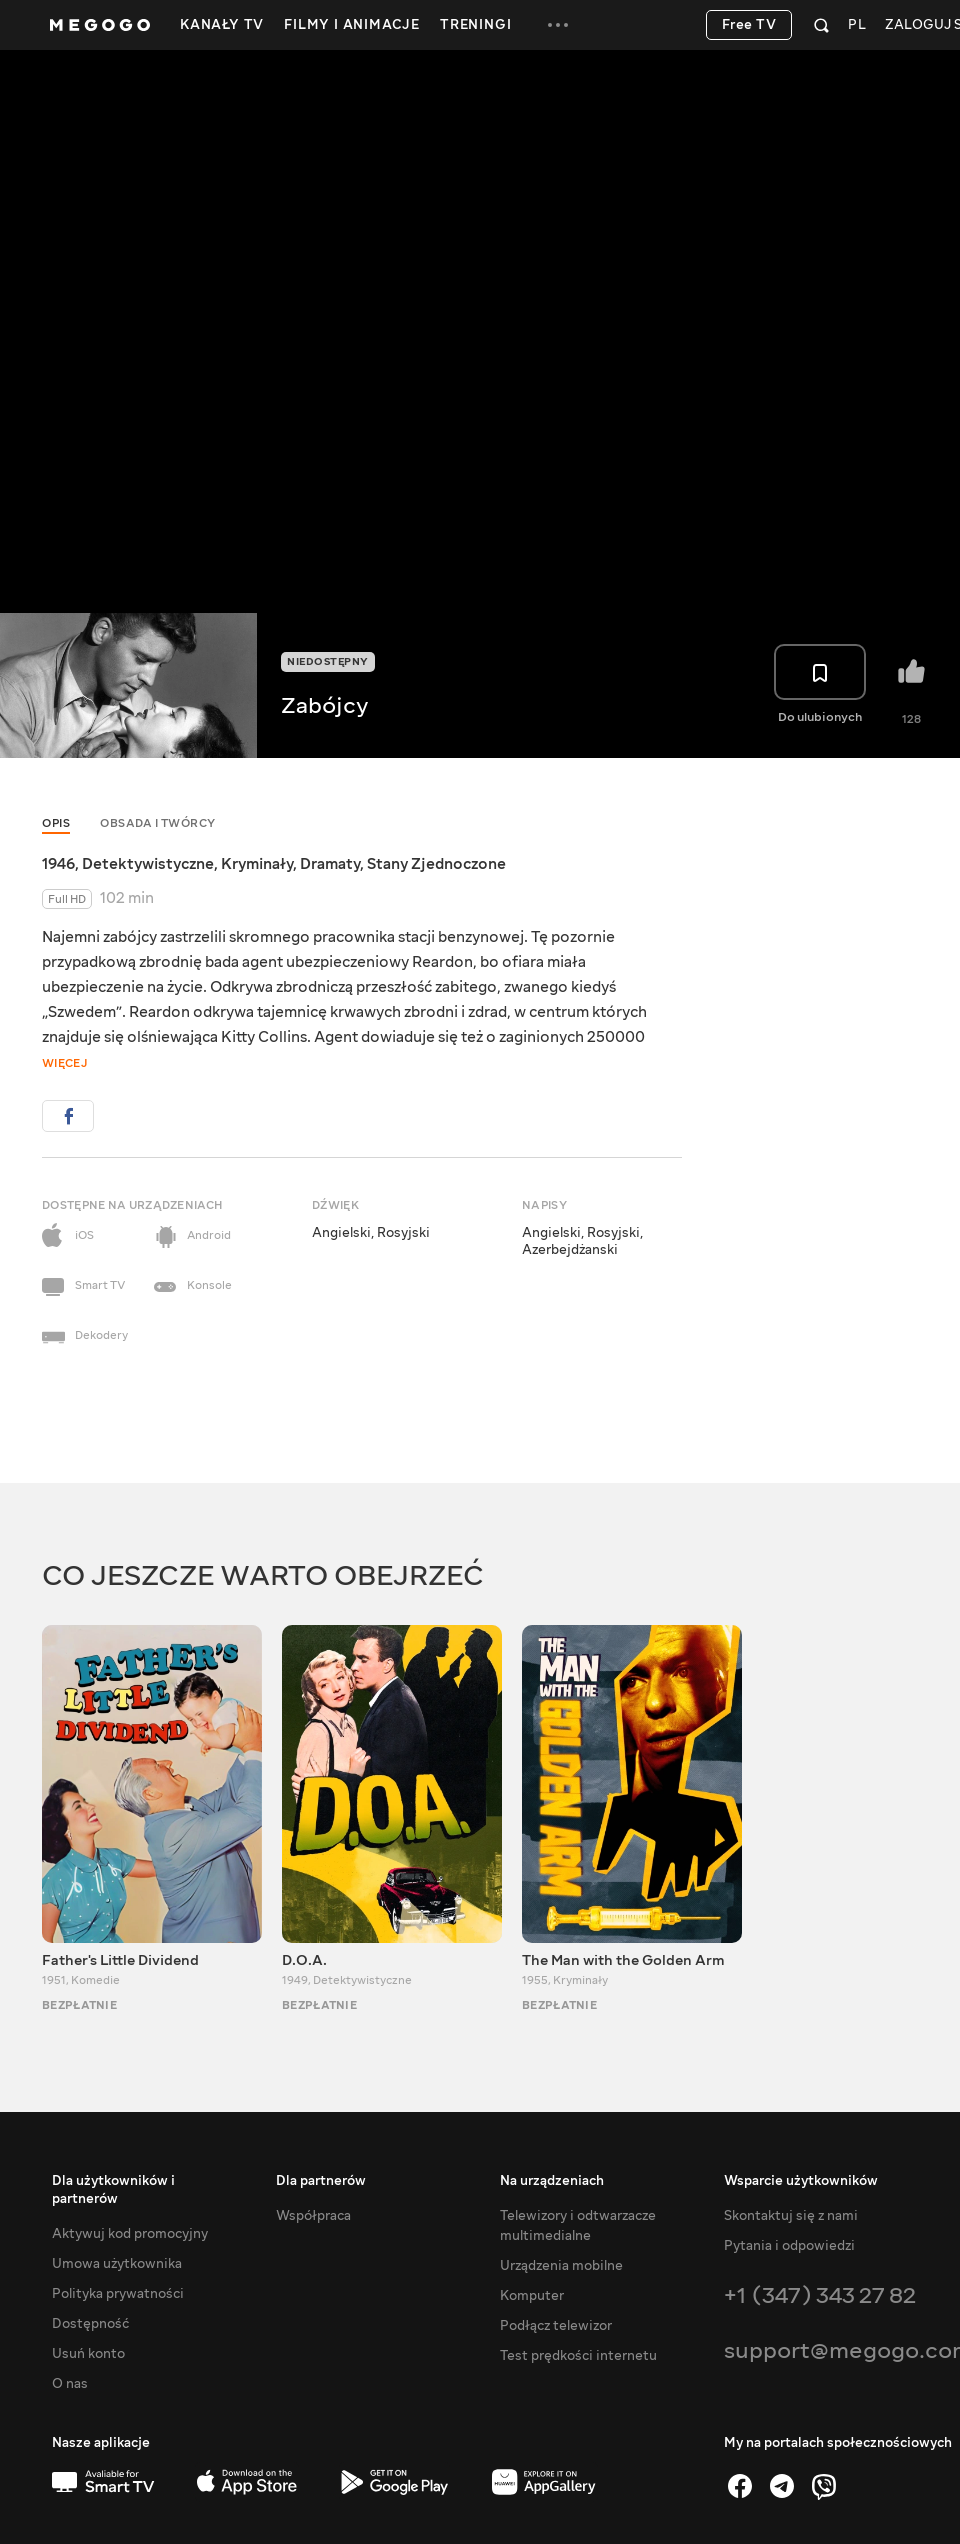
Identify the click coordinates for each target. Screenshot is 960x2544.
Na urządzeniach (552, 2181)
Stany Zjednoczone (436, 864)
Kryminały (257, 864)
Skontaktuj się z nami (791, 2216)
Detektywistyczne (148, 864)
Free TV (749, 25)
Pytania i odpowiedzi (789, 2246)
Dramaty (330, 864)
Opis (56, 823)
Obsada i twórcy (158, 823)
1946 (58, 864)
